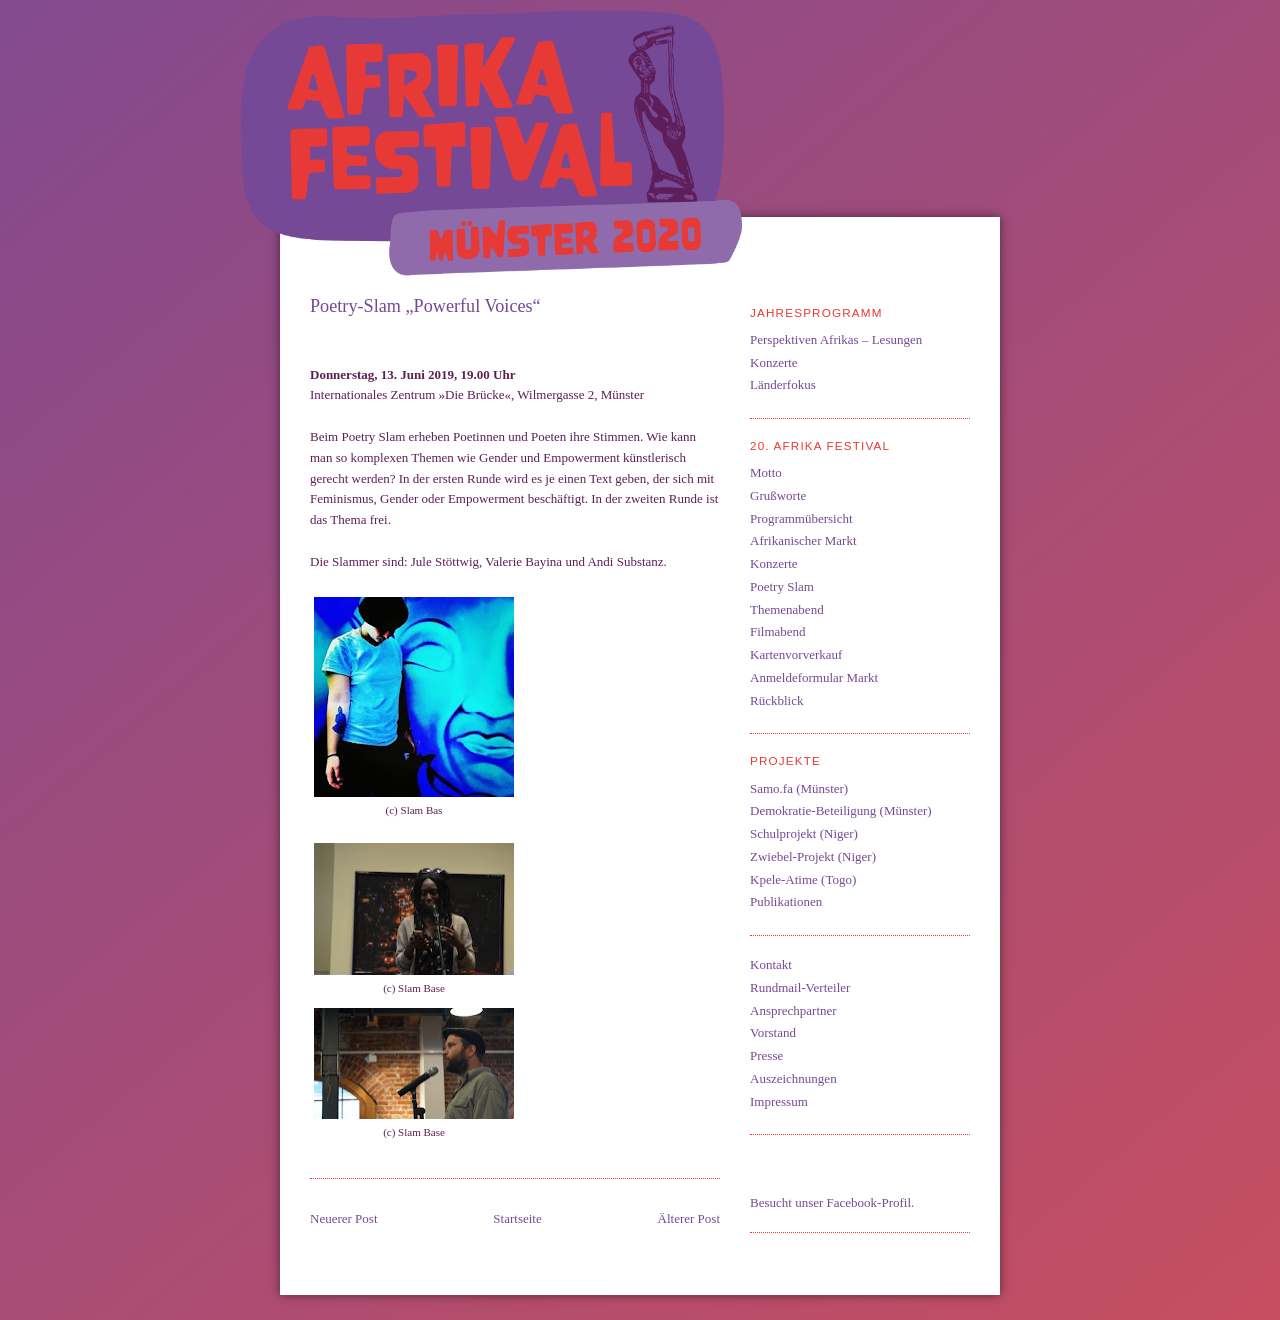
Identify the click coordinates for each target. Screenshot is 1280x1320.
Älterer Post (689, 1218)
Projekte (785, 760)
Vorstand (773, 1032)
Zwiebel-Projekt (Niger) (813, 856)
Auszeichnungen (793, 1078)
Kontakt (771, 964)
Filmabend (778, 631)
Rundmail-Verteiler (800, 987)
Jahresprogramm (816, 312)
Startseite (517, 1218)
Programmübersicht (801, 518)
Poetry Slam (782, 586)
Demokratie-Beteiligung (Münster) (841, 810)
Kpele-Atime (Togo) (803, 879)
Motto (766, 472)
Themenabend (787, 609)
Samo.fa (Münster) (799, 788)
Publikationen (786, 901)
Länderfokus (783, 384)
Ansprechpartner (793, 1010)
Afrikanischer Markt (803, 540)
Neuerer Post (344, 1218)
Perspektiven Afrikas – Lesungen (836, 339)
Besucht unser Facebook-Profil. (832, 1202)
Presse (766, 1055)
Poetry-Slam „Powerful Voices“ (425, 306)
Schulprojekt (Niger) (804, 833)
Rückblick (776, 700)
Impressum (779, 1101)
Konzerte (774, 362)
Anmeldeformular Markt (814, 677)
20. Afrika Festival (820, 445)
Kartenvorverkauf (796, 654)
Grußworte (778, 495)
